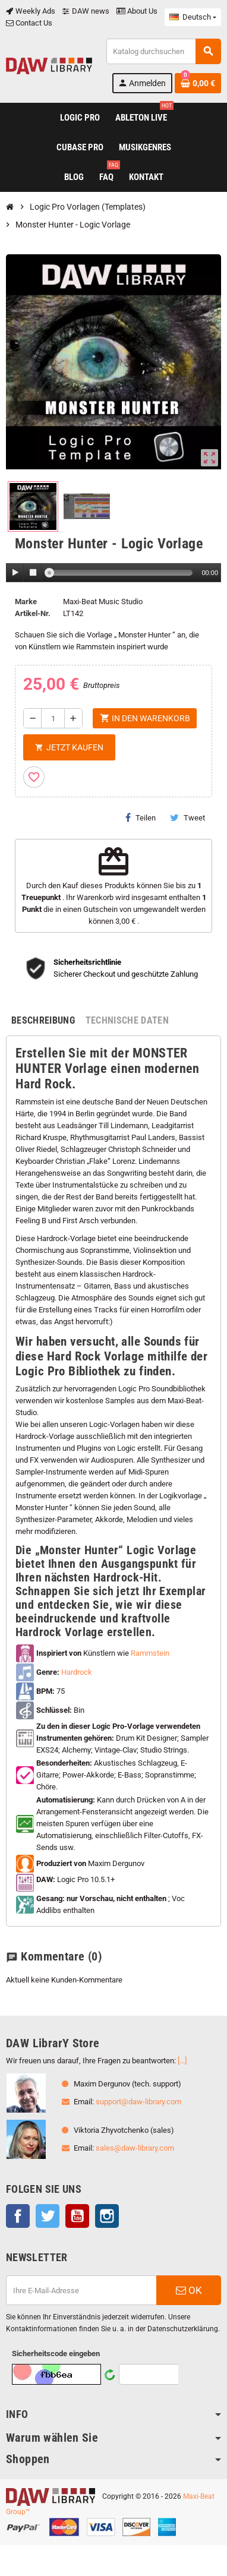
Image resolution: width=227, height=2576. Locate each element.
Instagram (107, 2216)
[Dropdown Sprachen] (193, 17)
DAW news (85, 11)
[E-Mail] (81, 2290)
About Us (136, 11)
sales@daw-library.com (135, 2147)
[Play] (15, 573)
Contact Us (29, 22)
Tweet (187, 817)
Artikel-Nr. (33, 613)
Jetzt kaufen (69, 747)
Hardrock (76, 1672)
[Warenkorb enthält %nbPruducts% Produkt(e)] (198, 83)
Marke (26, 601)
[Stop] (33, 573)
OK (189, 2290)
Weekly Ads (30, 11)
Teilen (140, 817)
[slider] (121, 573)
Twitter (47, 2216)
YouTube (77, 2216)
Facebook (18, 2216)
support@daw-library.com (138, 2101)
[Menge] (53, 718)
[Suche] (163, 51)
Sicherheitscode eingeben (56, 2353)
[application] (113, 573)
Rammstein (150, 1653)
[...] (182, 2060)
